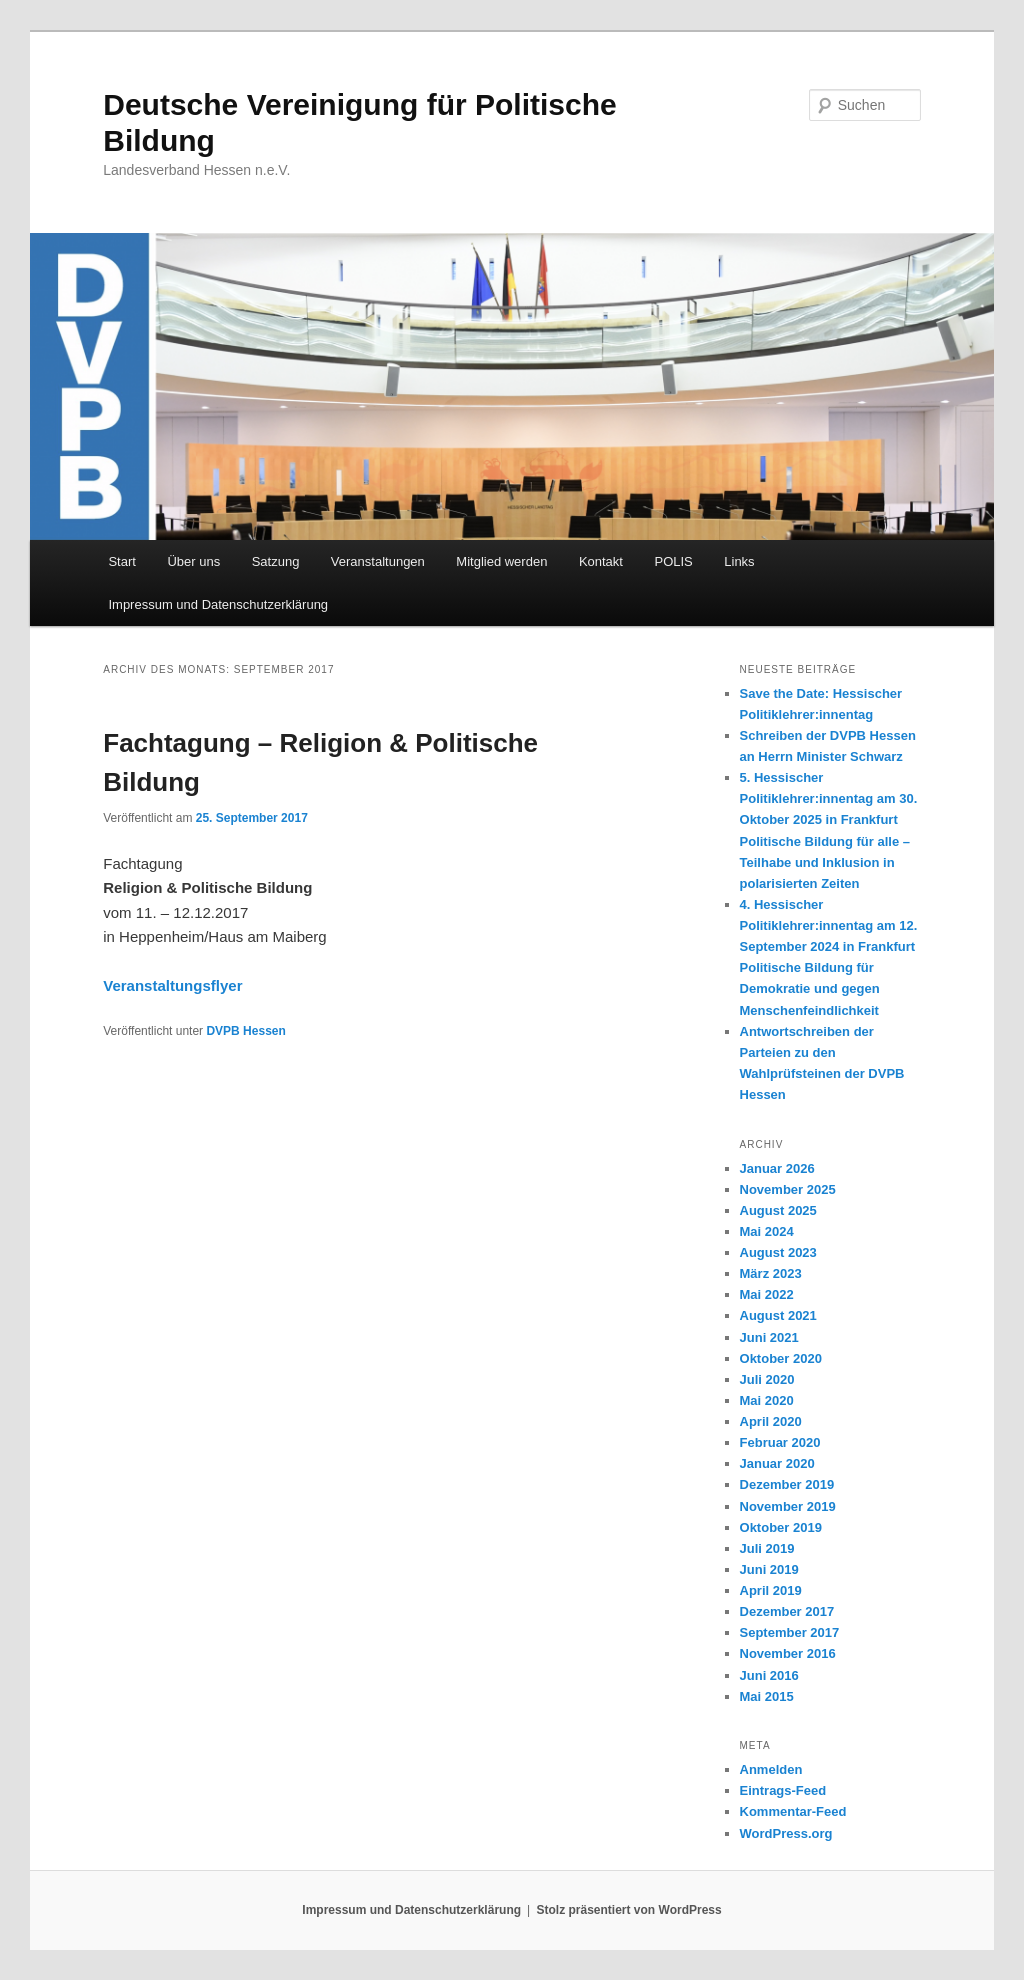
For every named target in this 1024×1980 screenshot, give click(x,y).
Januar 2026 (777, 1168)
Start (121, 561)
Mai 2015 (767, 1696)
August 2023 (778, 1252)
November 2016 (788, 1653)
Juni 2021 (769, 1337)
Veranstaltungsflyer (172, 985)
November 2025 (788, 1189)
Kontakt (601, 561)
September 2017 (790, 1632)
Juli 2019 (767, 1548)
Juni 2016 (769, 1675)
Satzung (276, 561)
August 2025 (778, 1210)
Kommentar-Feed (793, 1811)
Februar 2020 (780, 1442)
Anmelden (771, 1769)
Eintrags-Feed (783, 1790)
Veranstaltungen (378, 561)
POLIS (673, 561)
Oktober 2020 (781, 1358)
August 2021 (778, 1315)
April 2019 (771, 1590)
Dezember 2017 (787, 1611)
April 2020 (771, 1421)
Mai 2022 (767, 1294)
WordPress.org (786, 1833)
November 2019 (788, 1506)
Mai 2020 (767, 1400)
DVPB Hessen (245, 1031)
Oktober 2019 (781, 1527)
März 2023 (771, 1273)
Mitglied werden (501, 561)
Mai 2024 (767, 1231)
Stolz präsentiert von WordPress (629, 1910)
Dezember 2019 (787, 1484)
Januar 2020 (777, 1463)
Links (739, 561)
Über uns (193, 561)
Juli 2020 (767, 1379)
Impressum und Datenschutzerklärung (218, 604)
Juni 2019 (769, 1569)
